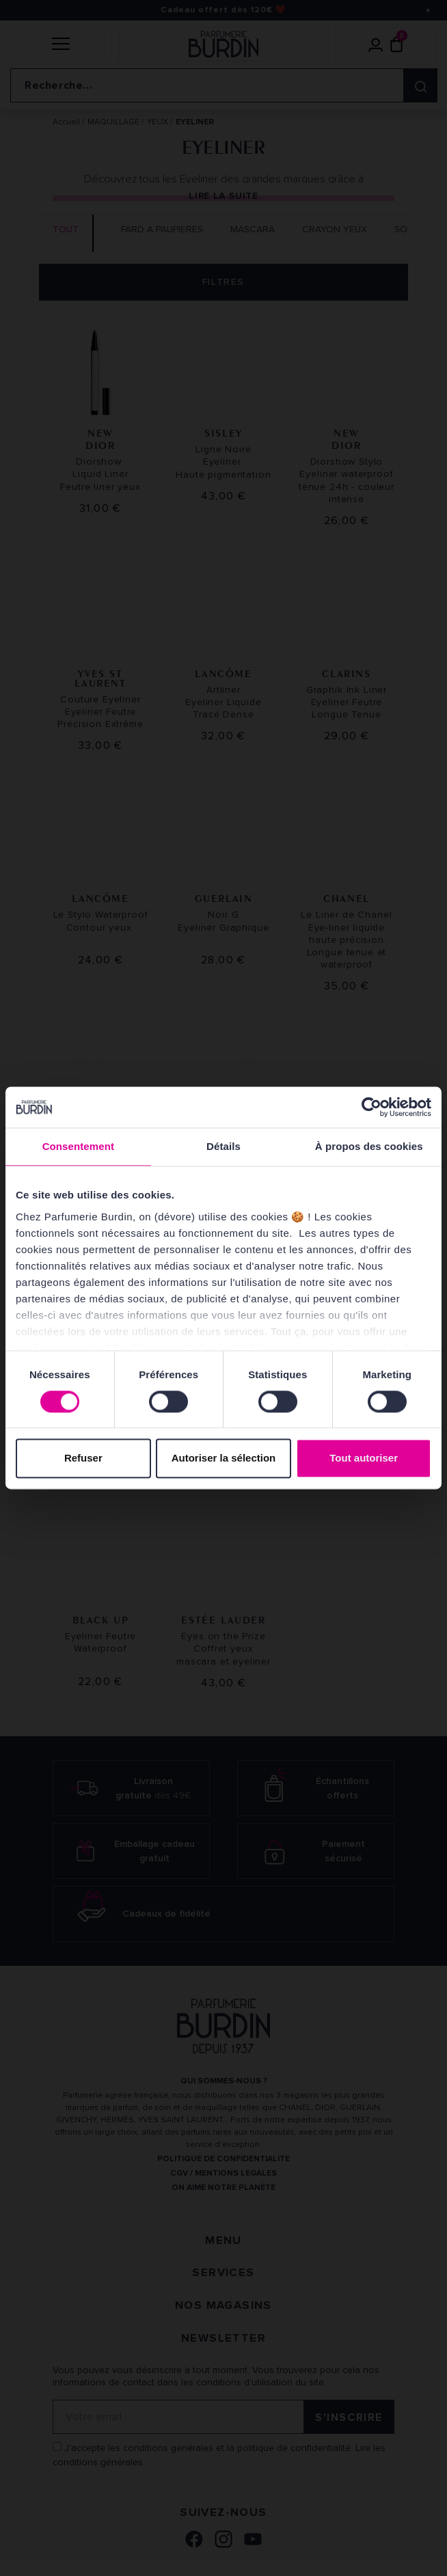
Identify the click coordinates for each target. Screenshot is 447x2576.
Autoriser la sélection (224, 1458)
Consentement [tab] (78, 1146)
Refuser (83, 1458)
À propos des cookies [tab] (369, 1146)
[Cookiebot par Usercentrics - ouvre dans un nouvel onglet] (371, 1107)
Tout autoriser (363, 1458)
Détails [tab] (223, 1146)
